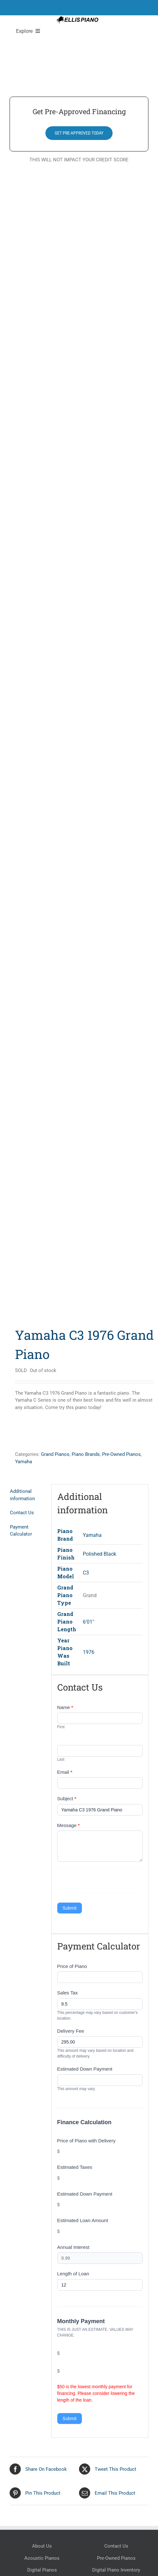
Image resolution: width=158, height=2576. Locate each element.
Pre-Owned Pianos (121, 1454)
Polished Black (99, 1554)
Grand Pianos (55, 1454)
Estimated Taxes (74, 2167)
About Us (42, 2546)
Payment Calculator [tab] (21, 1530)
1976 (88, 1652)
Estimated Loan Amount (82, 2220)
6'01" (88, 1622)
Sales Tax (67, 1992)
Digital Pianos (42, 2570)
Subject (66, 1798)
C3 (86, 1573)
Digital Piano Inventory (116, 2570)
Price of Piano (72, 1966)
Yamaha (23, 1461)
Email (65, 1772)
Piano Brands (86, 1454)
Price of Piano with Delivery (86, 2140)
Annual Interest (73, 2247)
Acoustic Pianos (41, 2558)
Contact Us (116, 2546)
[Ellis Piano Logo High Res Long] (77, 17)
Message (68, 1825)
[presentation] (105, 1880)
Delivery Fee (70, 2031)
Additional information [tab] (22, 1494)
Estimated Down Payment (85, 2069)
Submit (70, 1908)
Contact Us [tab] (22, 1513)
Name (65, 1707)
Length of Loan (73, 2273)
